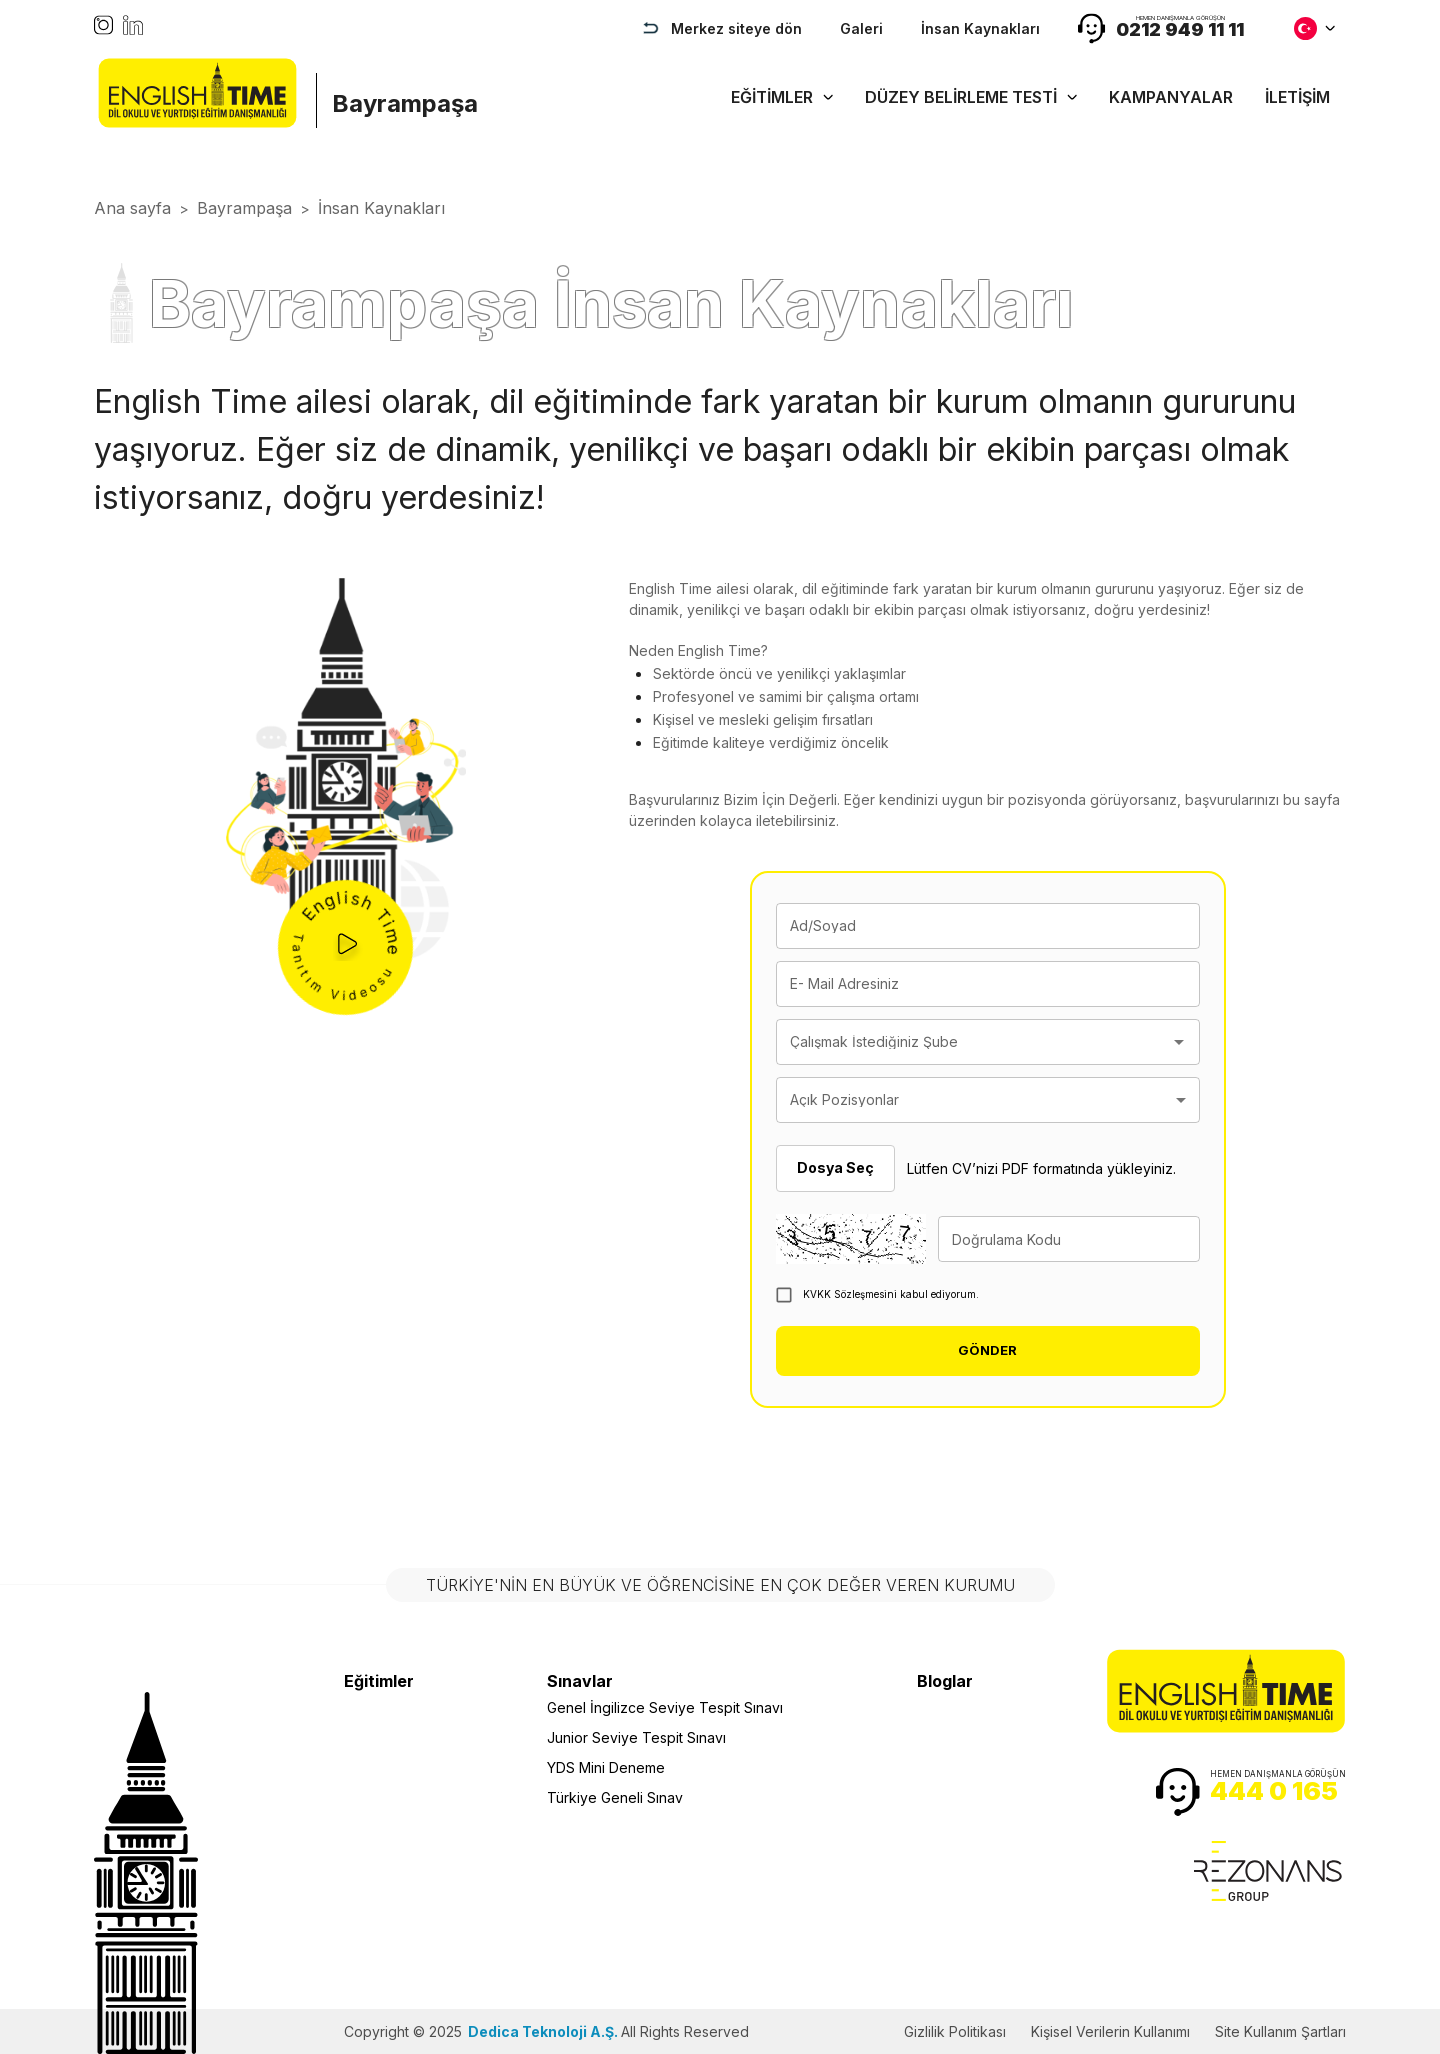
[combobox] (973, 1042)
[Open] (1179, 1042)
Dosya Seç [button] (835, 1167)
